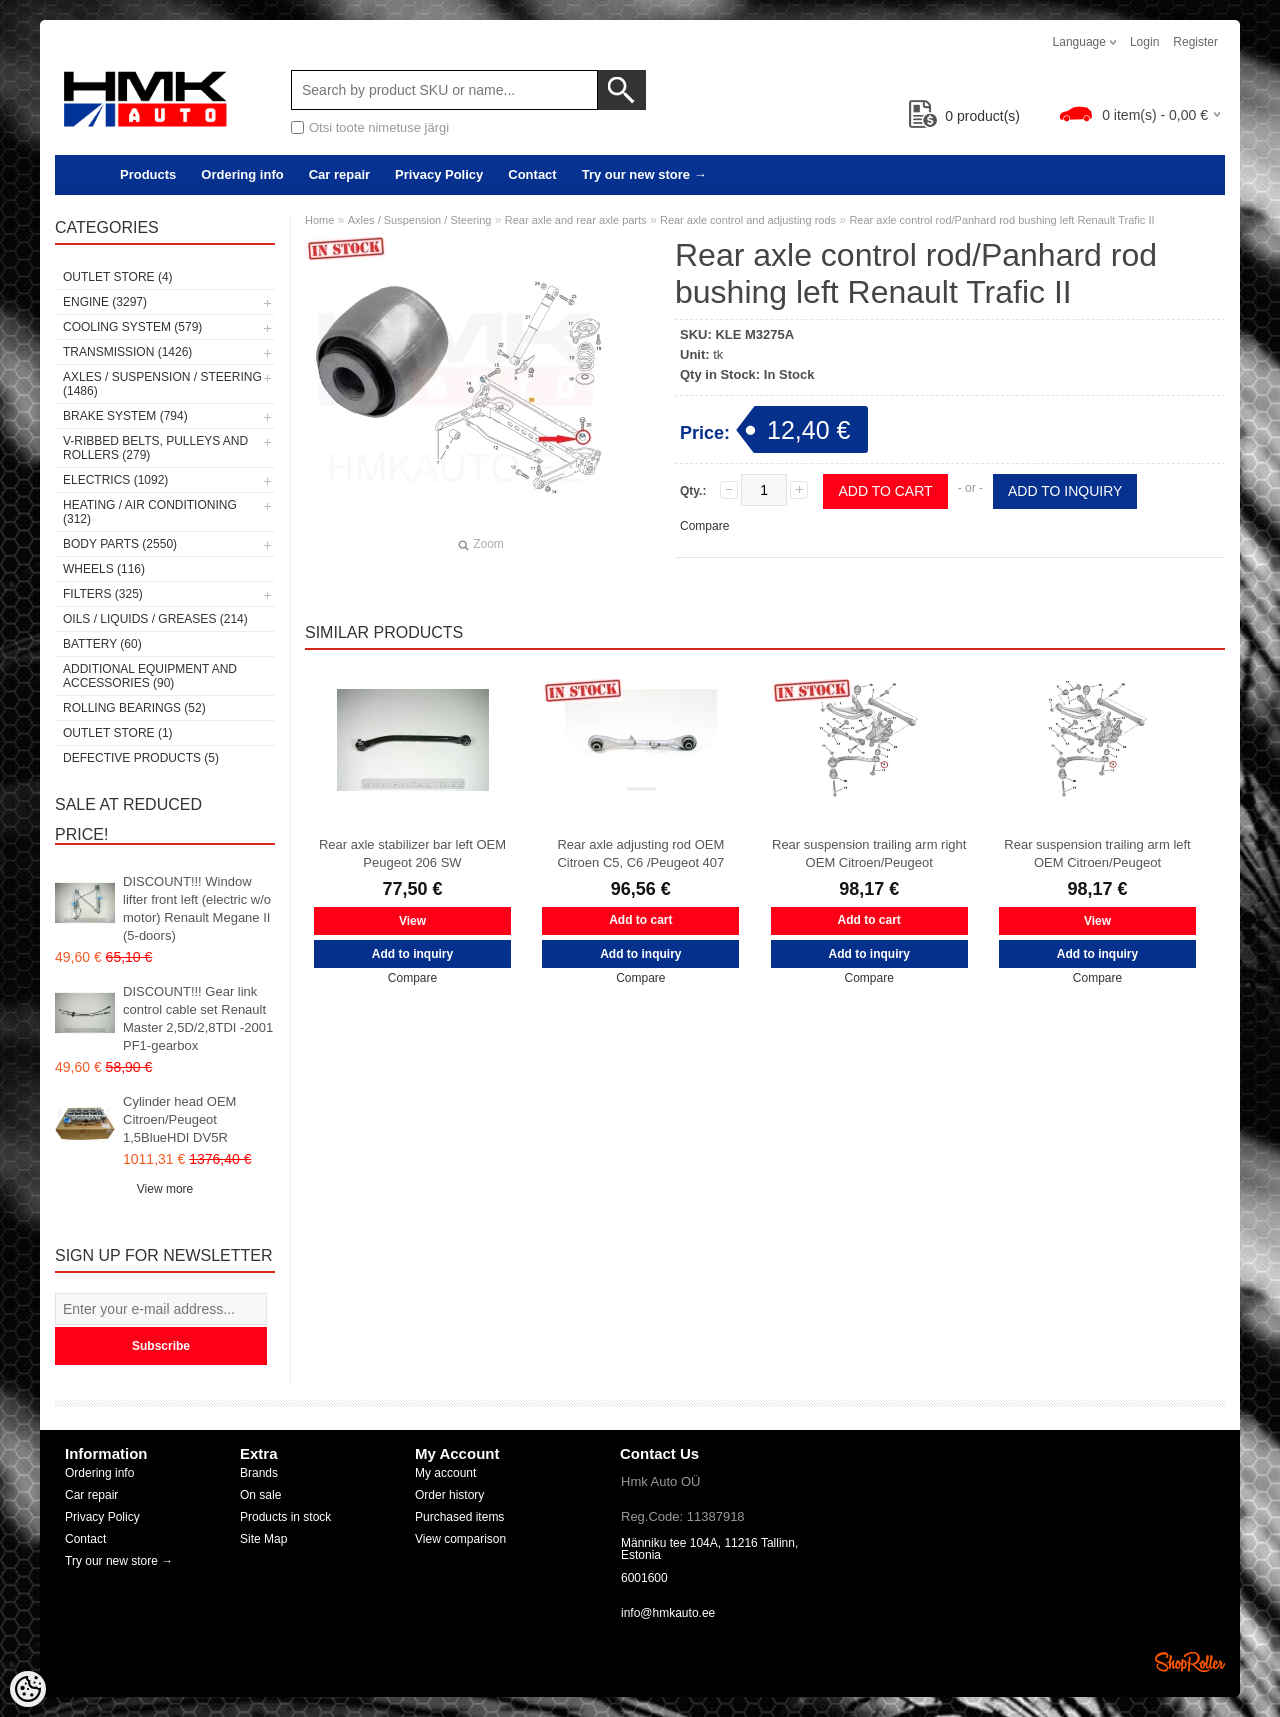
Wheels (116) (104, 569)
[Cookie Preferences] (28, 1689)
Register (1195, 42)
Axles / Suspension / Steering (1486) (162, 384)
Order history (449, 1495)
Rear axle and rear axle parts (576, 220)
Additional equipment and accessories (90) (150, 676)
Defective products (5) (141, 758)
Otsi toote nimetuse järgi (379, 127)
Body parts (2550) (120, 544)
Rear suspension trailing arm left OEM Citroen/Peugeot (1097, 853)
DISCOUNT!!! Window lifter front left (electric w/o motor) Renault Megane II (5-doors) (197, 908)
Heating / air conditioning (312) (150, 512)
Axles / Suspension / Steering (420, 220)
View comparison (460, 1539)
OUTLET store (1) (118, 733)
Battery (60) (102, 644)
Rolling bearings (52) (134, 708)
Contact (532, 174)
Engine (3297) (105, 302)
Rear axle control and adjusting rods (748, 220)
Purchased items (459, 1517)
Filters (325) (103, 594)
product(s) (964, 116)
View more (165, 1189)
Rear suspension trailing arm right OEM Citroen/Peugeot (869, 853)
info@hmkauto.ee (668, 1613)
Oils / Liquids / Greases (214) (155, 619)
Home (319, 220)
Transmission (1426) (127, 352)
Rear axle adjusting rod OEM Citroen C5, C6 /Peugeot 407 (640, 853)
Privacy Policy (439, 174)
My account (445, 1473)
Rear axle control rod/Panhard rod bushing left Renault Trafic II (1001, 220)
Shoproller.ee (1190, 1662)
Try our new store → (644, 174)
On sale (260, 1495)
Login (1144, 42)
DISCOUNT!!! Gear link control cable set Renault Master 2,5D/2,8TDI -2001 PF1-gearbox (198, 1018)
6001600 (644, 1578)
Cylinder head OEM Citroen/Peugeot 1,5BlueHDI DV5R (179, 1119)
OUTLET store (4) (118, 277)
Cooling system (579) (132, 327)
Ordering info (242, 174)
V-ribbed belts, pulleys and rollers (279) (155, 448)
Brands (259, 1473)
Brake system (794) (125, 416)
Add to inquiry (1065, 491)
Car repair (339, 174)
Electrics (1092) (115, 480)
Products (148, 174)
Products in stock (285, 1517)
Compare (704, 526)
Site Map (263, 1539)
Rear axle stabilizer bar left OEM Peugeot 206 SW (412, 853)
